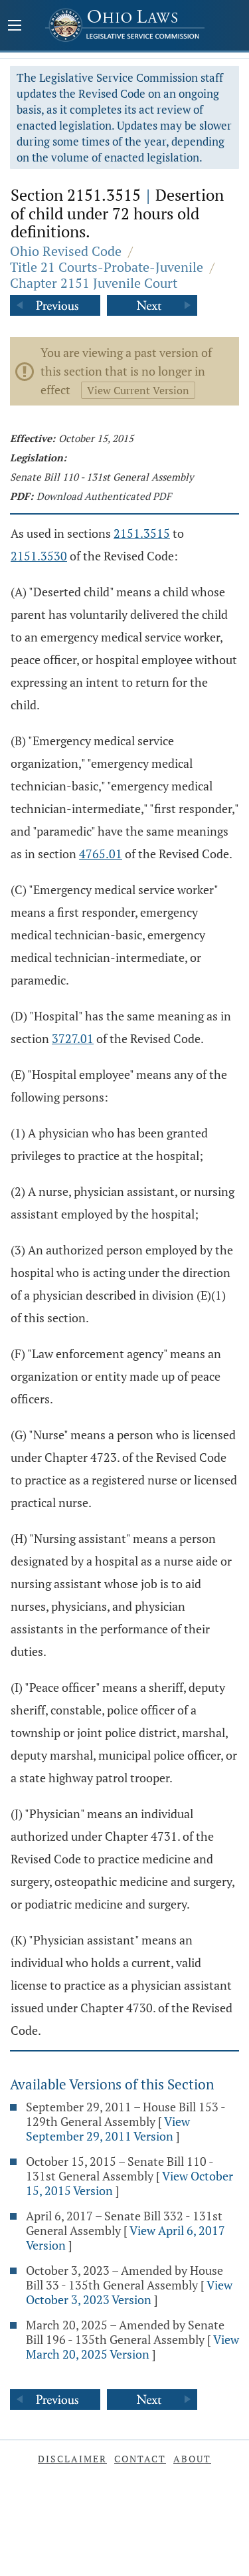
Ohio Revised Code (66, 251)
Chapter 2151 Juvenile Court (93, 283)
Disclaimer (72, 2458)
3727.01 (73, 1038)
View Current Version (138, 390)
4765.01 (100, 854)
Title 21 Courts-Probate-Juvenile (106, 267)
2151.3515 (142, 533)
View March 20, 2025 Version (132, 2346)
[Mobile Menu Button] (14, 26)
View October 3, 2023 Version (129, 2292)
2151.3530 (39, 556)
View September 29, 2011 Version (108, 2128)
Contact (140, 2458)
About (192, 2458)
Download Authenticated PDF (104, 496)
